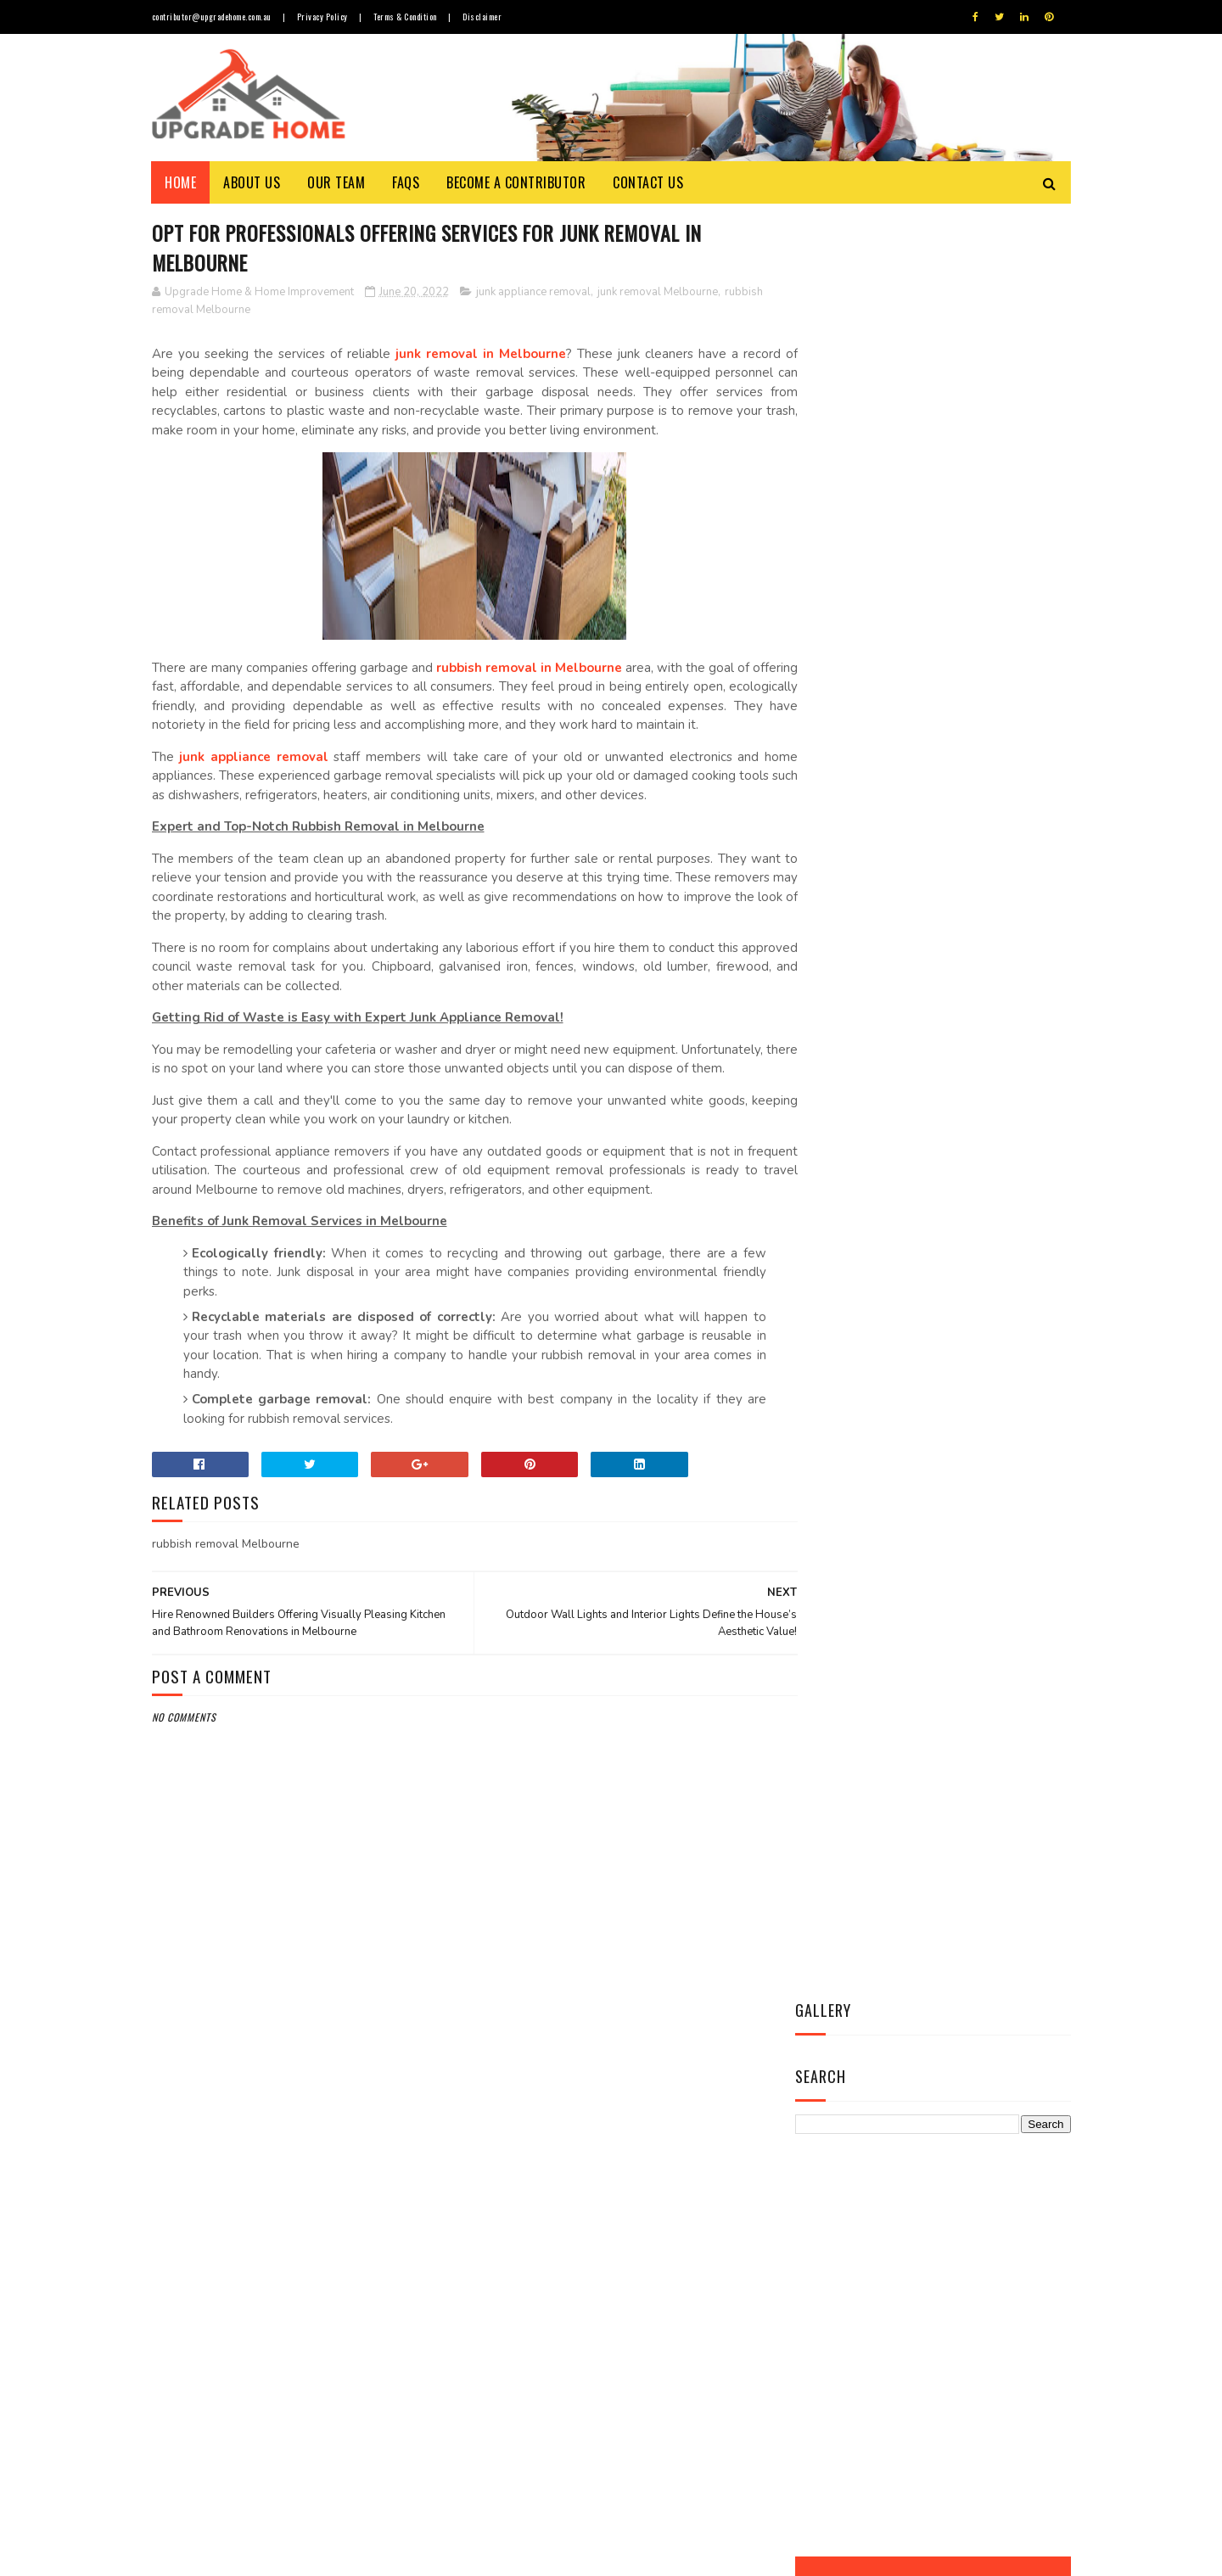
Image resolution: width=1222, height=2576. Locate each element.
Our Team (337, 182)
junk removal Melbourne (657, 292)
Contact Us (649, 182)
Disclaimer (490, 16)
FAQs (406, 182)
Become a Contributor (516, 182)
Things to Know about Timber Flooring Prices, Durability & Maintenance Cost (654, 2145)
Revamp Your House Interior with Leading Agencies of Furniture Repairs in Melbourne (660, 2377)
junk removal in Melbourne (471, 354)
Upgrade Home (230, 2554)
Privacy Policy (325, 16)
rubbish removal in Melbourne (537, 688)
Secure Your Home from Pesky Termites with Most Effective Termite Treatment (655, 2299)
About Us (252, 182)
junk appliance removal (533, 292)
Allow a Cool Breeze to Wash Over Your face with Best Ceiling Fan (650, 2222)
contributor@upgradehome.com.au (212, 16)
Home (181, 182)
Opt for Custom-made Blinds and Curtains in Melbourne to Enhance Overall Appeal (654, 2454)
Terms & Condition (411, 16)
